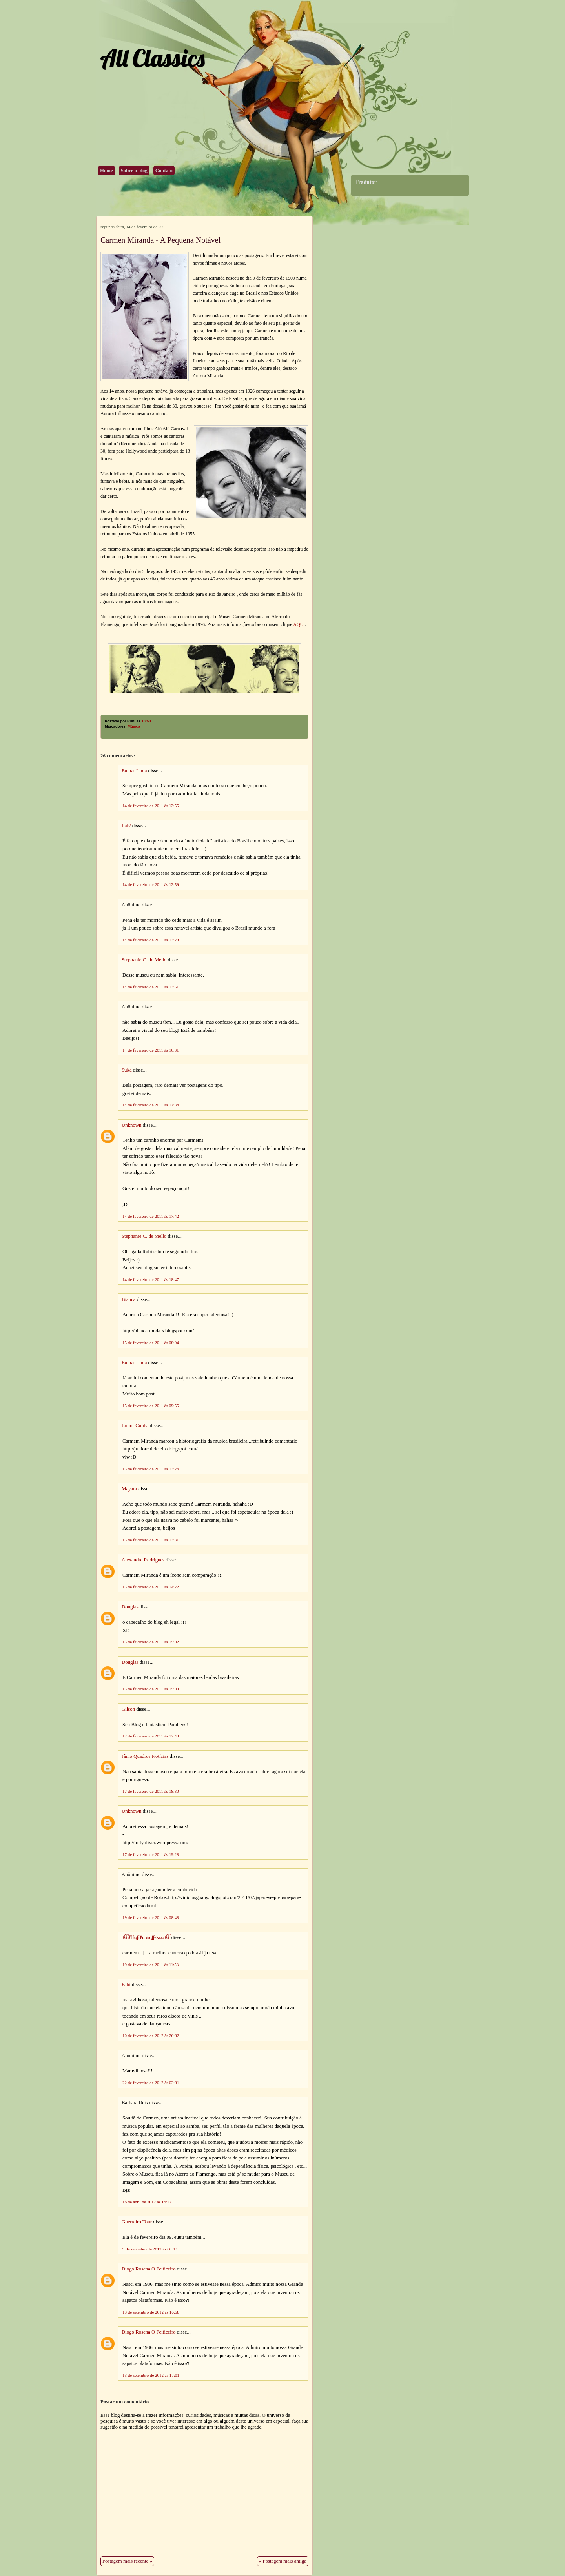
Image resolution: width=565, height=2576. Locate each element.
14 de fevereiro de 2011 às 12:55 (150, 805)
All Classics (152, 58)
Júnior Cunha (135, 1425)
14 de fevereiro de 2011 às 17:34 (150, 1104)
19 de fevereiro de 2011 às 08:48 (150, 1917)
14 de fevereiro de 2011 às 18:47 (150, 1279)
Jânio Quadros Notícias (145, 1756)
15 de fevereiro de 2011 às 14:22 (150, 1587)
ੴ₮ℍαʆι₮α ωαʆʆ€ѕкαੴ (146, 1937)
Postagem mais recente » (127, 2561)
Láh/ (126, 825)
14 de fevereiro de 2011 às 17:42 (150, 1216)
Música (134, 726)
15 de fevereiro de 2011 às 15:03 (150, 1688)
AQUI (298, 624)
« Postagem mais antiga (282, 2561)
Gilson (128, 1709)
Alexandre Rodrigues (143, 1560)
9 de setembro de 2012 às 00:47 (149, 2249)
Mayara (129, 1489)
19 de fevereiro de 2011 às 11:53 (150, 1964)
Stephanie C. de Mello (144, 959)
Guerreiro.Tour (137, 2222)
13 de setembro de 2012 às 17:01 (150, 2375)
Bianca (129, 1299)
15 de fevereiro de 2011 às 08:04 (150, 1342)
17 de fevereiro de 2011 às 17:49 (150, 1736)
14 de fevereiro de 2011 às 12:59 (150, 884)
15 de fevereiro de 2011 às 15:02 (150, 1641)
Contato (164, 170)
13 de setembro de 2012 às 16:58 (150, 2312)
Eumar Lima (134, 770)
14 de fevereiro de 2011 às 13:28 (150, 939)
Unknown (131, 1125)
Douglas (130, 1607)
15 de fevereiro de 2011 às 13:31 (150, 1539)
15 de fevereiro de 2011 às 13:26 (150, 1468)
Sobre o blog (134, 170)
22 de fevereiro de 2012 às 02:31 (150, 2082)
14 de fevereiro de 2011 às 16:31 (150, 1050)
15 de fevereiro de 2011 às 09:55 (150, 1405)
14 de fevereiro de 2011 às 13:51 (150, 986)
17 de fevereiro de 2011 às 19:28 (150, 1854)
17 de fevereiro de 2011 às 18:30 (150, 1791)
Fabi (126, 1984)
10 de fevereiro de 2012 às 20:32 (150, 2035)
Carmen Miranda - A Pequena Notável (160, 240)
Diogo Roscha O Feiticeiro (149, 2269)
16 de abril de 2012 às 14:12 (146, 2201)
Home (106, 170)
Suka (127, 1070)
